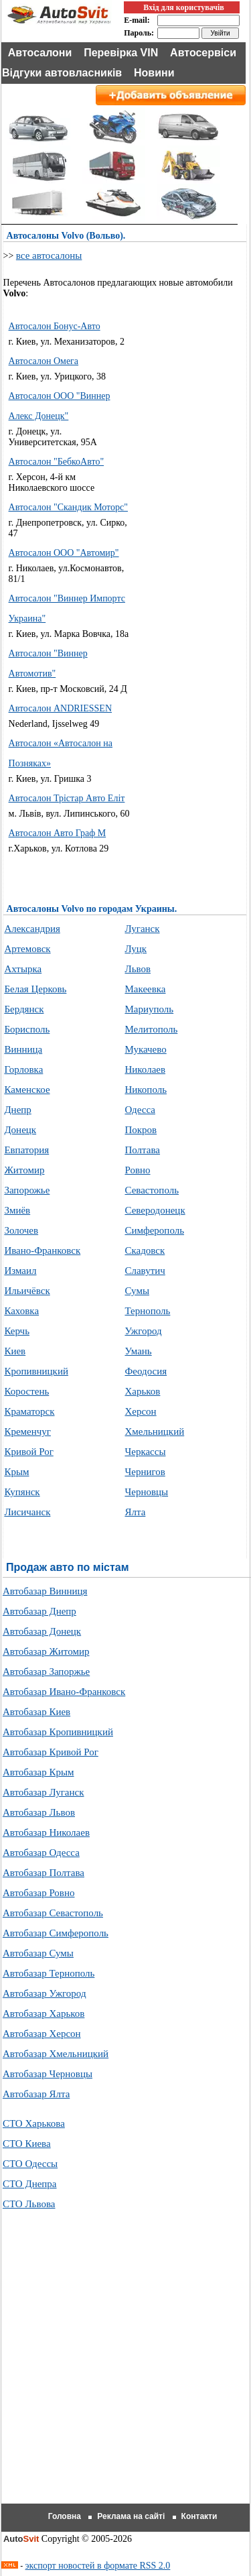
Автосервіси (203, 52)
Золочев (21, 1230)
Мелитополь (150, 1029)
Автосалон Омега (44, 361)
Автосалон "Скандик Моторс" (68, 507)
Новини (154, 72)
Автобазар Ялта (36, 2094)
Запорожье (27, 1190)
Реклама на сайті (131, 2516)
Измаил (20, 1270)
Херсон (140, 1411)
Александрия (32, 928)
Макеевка (144, 989)
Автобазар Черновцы (47, 2073)
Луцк (135, 948)
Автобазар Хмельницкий (55, 2053)
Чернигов (144, 1471)
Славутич (144, 1270)
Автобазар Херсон (42, 2033)
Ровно (137, 1170)
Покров (140, 1129)
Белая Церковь (35, 989)
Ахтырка (22, 968)
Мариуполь (148, 1009)
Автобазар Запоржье (46, 1671)
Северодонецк (154, 1210)
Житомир (24, 1170)
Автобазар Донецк (42, 1631)
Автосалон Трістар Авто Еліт (67, 798)
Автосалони (40, 52)
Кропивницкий (36, 1371)
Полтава (142, 1150)
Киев (14, 1351)
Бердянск (24, 1009)
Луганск (141, 928)
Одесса (139, 1109)
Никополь (145, 1089)
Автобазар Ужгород (44, 1993)
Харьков (142, 1391)
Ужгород (142, 1331)
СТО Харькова (34, 2123)
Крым (16, 1471)
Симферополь (154, 1230)
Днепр (17, 1109)
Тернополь (147, 1310)
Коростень (26, 1391)
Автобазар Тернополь (48, 1973)
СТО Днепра (30, 2183)
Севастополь (151, 1190)
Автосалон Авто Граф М (57, 833)
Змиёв (17, 1210)
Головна (64, 2516)
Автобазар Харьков (43, 2013)
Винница (23, 1049)
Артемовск (27, 948)
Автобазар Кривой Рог (50, 1752)
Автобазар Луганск (43, 1792)
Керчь (16, 1331)
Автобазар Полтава (43, 1872)
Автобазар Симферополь (55, 1933)
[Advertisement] (190, 515)
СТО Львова (29, 2204)
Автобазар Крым (38, 1772)
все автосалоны (49, 255)
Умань (137, 1351)
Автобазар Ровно (39, 1892)
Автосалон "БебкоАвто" (56, 462)
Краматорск (29, 1411)
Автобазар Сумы (38, 1953)
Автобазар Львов (39, 1812)
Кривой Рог (28, 1451)
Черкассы (144, 1451)
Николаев (144, 1069)
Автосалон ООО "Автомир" (64, 553)
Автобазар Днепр (39, 1611)
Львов (137, 968)
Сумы (136, 1290)
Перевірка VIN (121, 52)
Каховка (21, 1310)
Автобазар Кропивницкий (58, 1731)
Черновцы (146, 1491)
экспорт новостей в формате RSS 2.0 (98, 2566)
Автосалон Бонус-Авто (54, 326)
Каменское (27, 1089)
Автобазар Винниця (45, 1591)
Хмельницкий (154, 1431)
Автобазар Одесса (41, 1852)
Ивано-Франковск (42, 1250)
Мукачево (145, 1049)
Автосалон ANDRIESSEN (60, 708)
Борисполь (27, 1029)
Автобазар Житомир (46, 1651)
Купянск (21, 1491)
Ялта (134, 1512)
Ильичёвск (27, 1290)
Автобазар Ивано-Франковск (64, 1691)
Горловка (23, 1069)
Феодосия (145, 1371)
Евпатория (26, 1150)
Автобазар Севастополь (53, 1913)
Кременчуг (27, 1431)
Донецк (20, 1129)
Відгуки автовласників (62, 72)
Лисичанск (27, 1512)
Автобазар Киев (36, 1711)
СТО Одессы (30, 2163)
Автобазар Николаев (46, 1832)
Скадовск (144, 1250)
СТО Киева (27, 2143)
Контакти (199, 2516)
